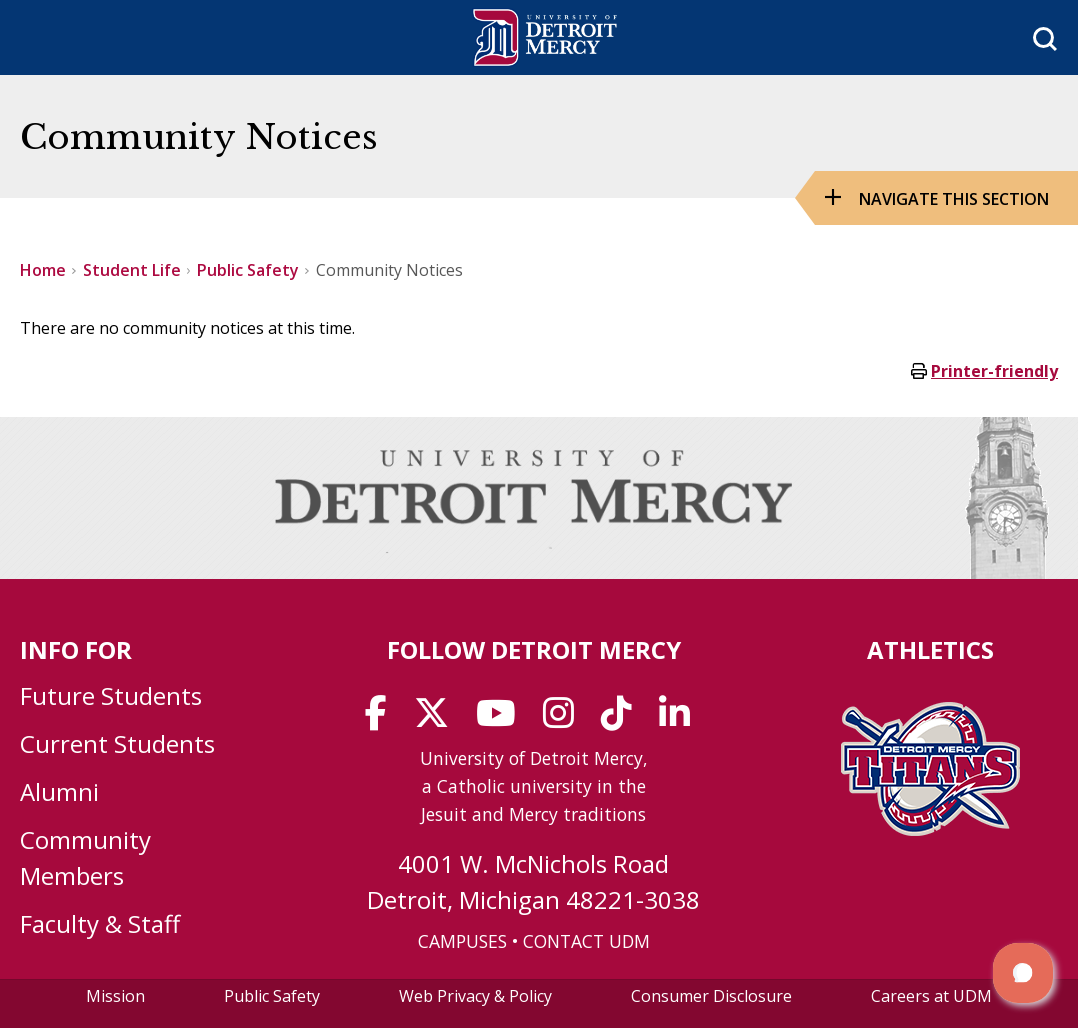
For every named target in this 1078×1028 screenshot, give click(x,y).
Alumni (59, 791)
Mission (115, 996)
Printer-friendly (994, 371)
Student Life (132, 270)
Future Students (111, 695)
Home (43, 270)
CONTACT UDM (586, 941)
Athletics (930, 649)
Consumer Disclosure (711, 996)
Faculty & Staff (100, 923)
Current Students (117, 743)
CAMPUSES (462, 941)
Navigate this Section (954, 199)
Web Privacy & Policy (475, 996)
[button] (1023, 973)
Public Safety (248, 270)
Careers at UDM (931, 996)
